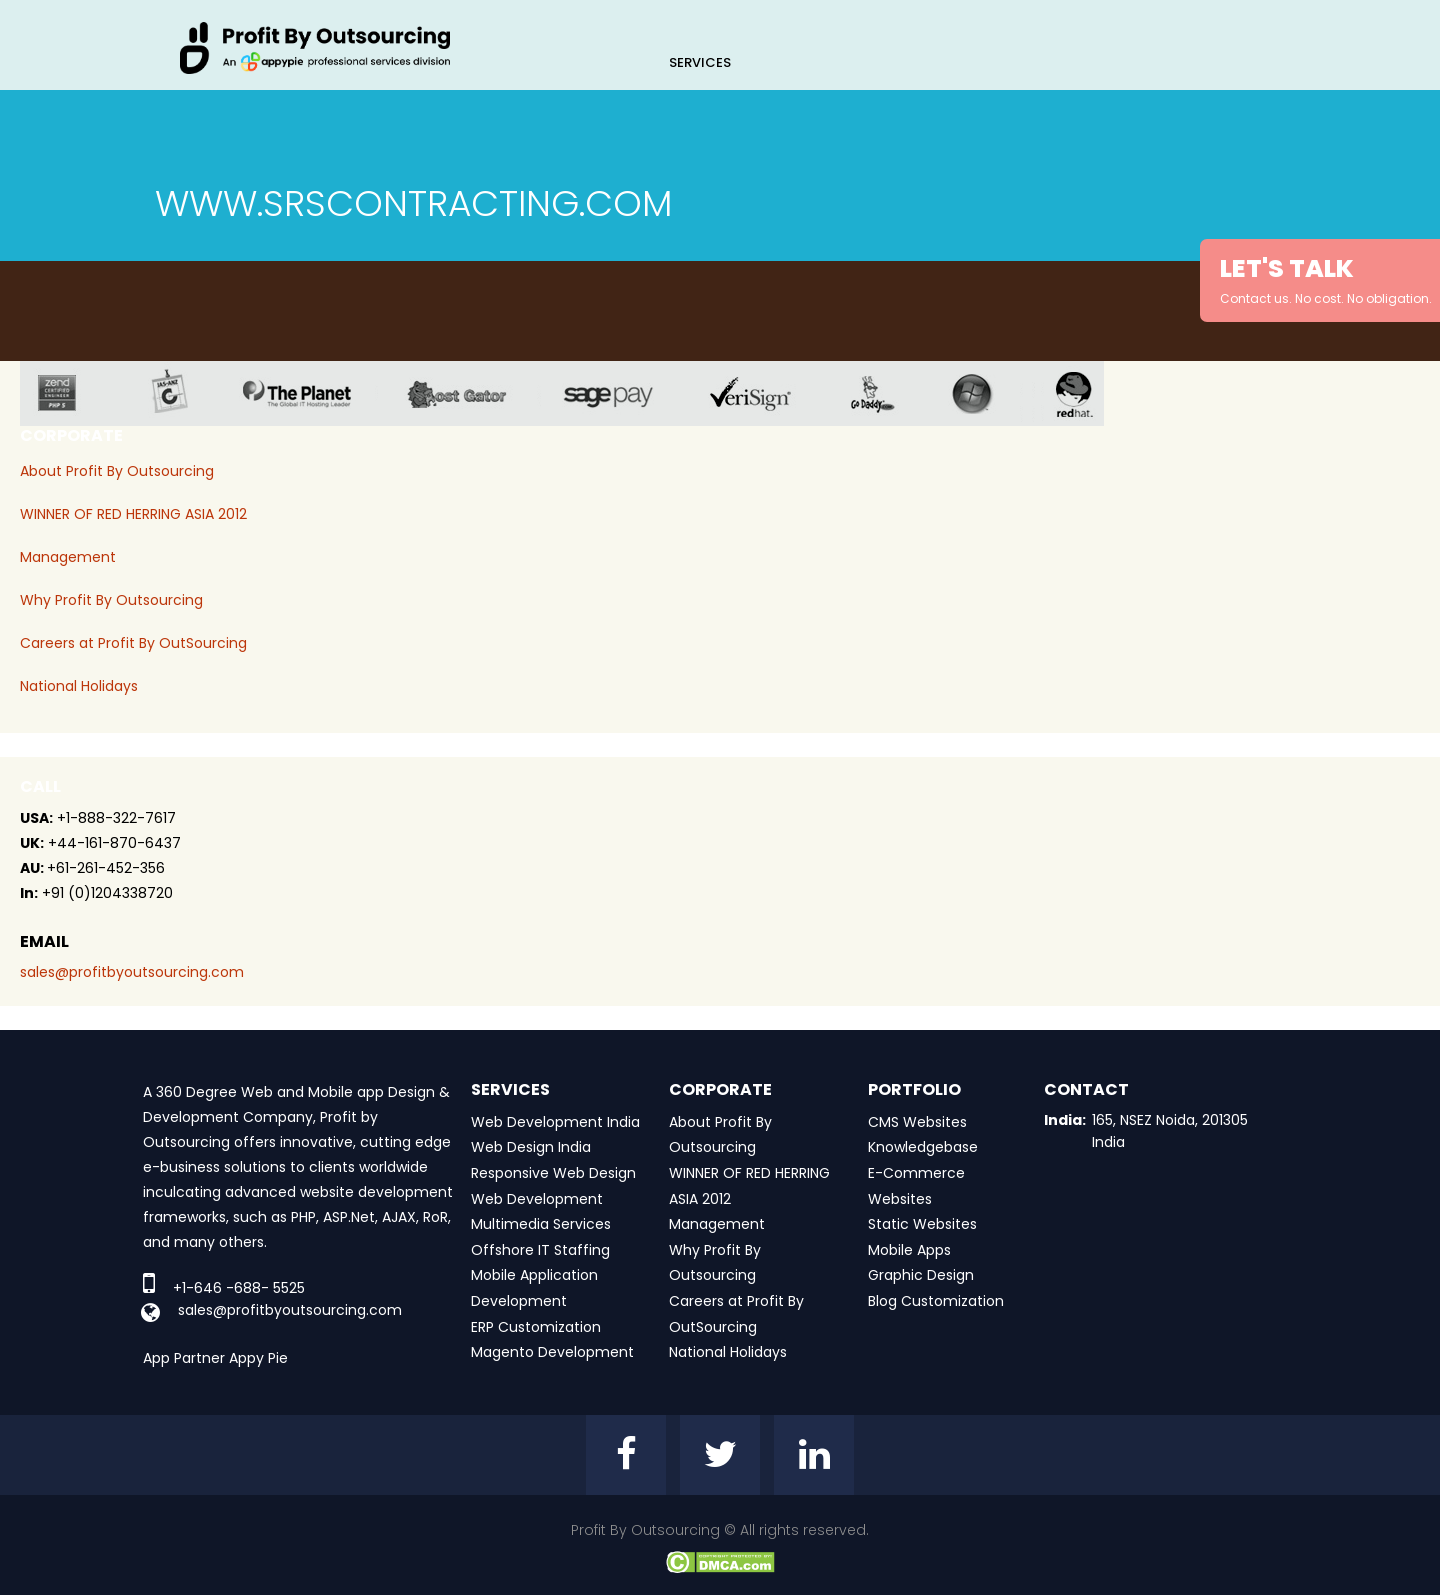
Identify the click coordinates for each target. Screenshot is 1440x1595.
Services (700, 62)
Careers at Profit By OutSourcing (133, 643)
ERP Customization (536, 1327)
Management (68, 557)
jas (177, 393)
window (987, 393)
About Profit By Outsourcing (117, 471)
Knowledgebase (923, 1147)
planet (312, 393)
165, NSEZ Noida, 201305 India (1170, 1131)
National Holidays (79, 686)
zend (72, 393)
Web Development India (555, 1122)
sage (623, 393)
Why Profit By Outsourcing (111, 600)
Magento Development (552, 1352)
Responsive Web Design (553, 1173)
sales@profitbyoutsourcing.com (132, 972)
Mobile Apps (909, 1250)
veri (766, 393)
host (472, 393)
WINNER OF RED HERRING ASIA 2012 (133, 514)
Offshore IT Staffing (540, 1250)
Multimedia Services (541, 1224)
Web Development (537, 1199)
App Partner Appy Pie (215, 1358)
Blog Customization (936, 1301)
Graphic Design (921, 1275)
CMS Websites (917, 1122)
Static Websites (922, 1224)
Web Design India (531, 1147)
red (1087, 393)
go (887, 393)
